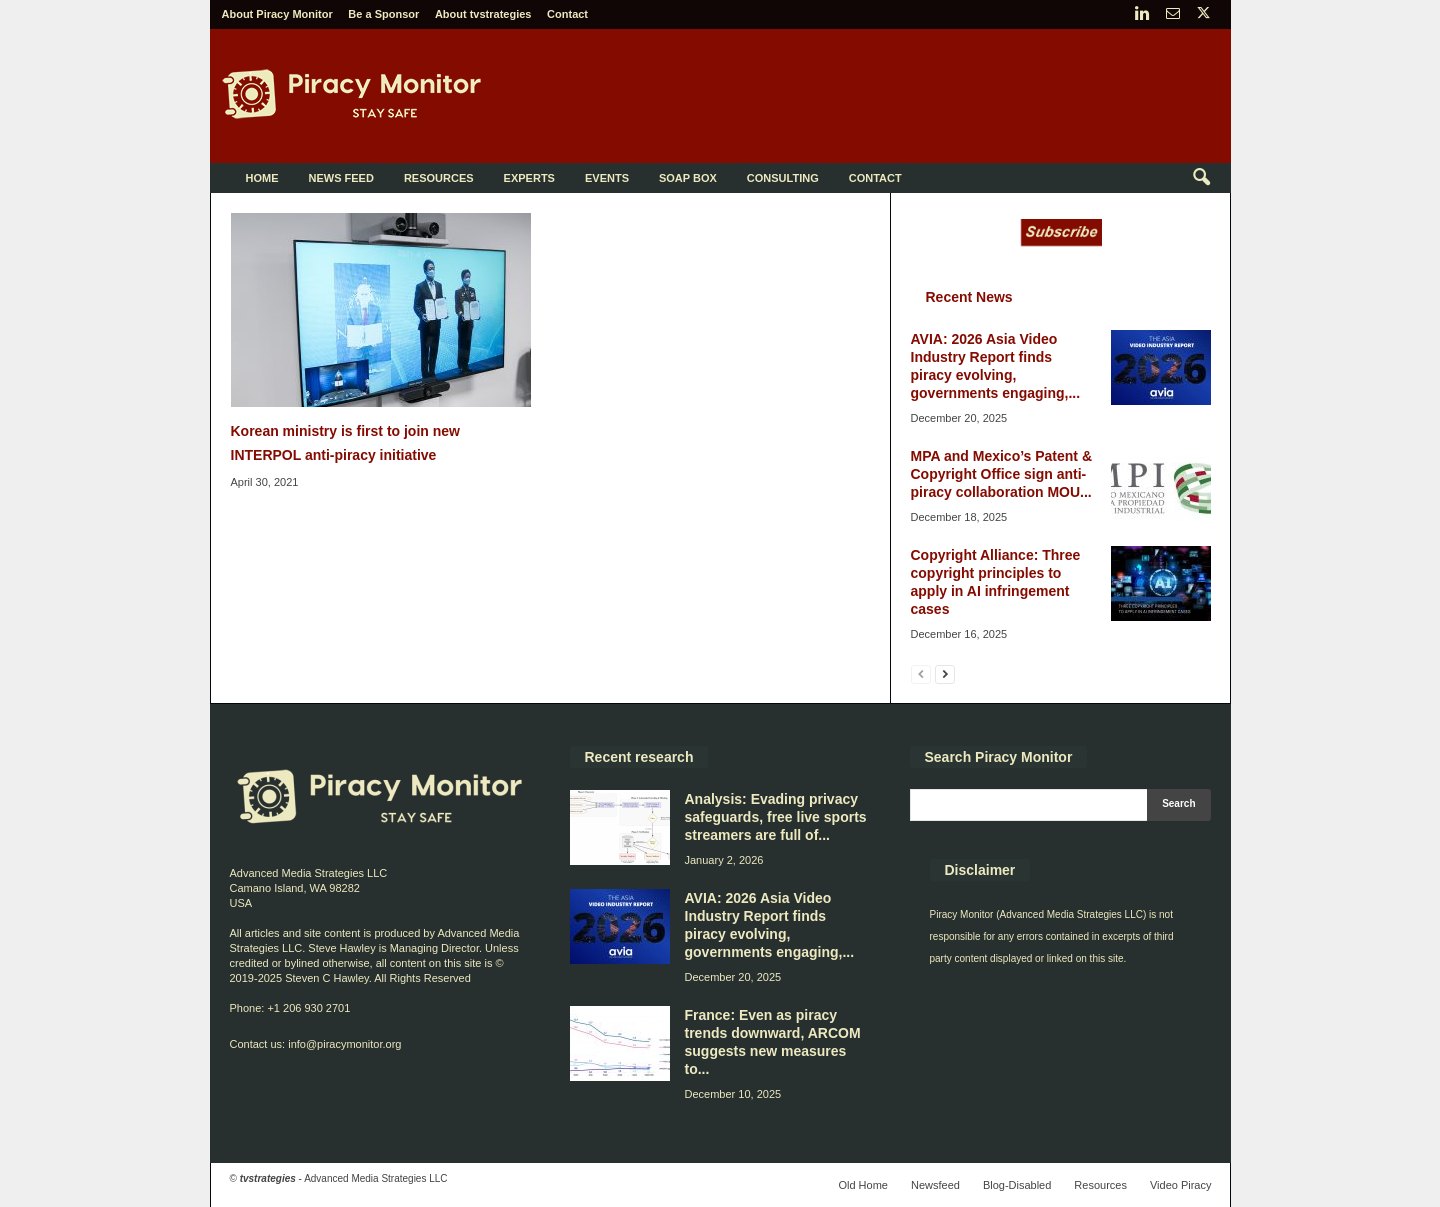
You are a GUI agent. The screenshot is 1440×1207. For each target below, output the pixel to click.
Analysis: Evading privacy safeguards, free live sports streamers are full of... (776, 817)
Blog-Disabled (1017, 1185)
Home (262, 178)
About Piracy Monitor (277, 14)
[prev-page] (921, 673)
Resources (439, 178)
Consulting (783, 178)
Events (607, 178)
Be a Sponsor (383, 14)
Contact (567, 14)
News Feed (341, 178)
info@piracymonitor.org (344, 1044)
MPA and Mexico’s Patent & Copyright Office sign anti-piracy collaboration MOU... (1002, 474)
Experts (529, 178)
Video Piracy (1181, 1185)
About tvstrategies (483, 14)
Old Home (863, 1185)
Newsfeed (935, 1185)
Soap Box (688, 178)
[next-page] (945, 673)
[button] (1201, 178)
